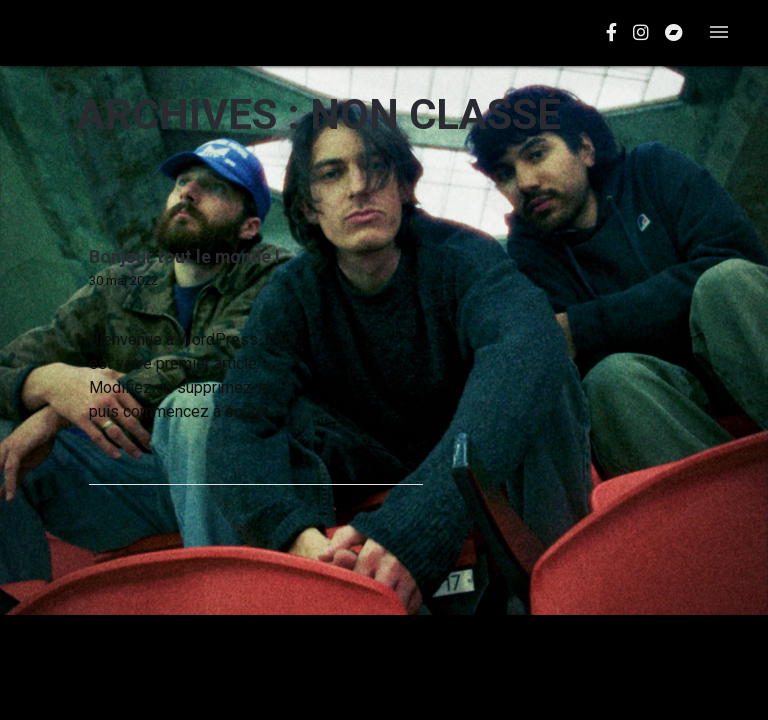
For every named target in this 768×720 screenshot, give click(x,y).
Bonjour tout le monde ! (184, 257)
